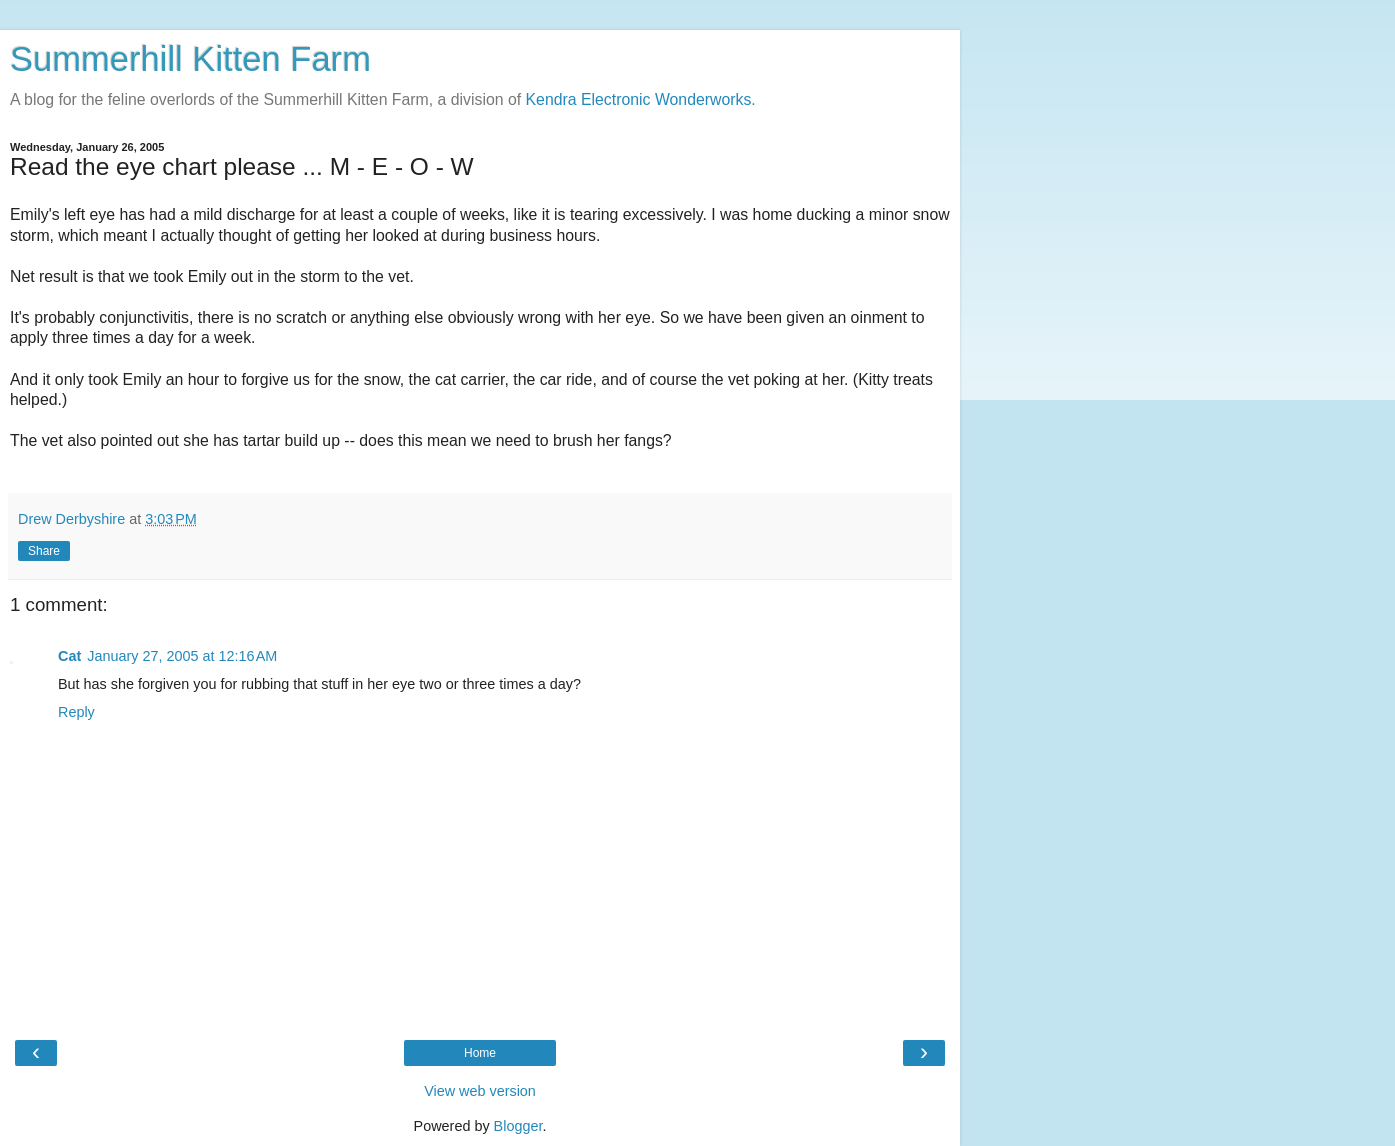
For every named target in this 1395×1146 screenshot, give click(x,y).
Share (44, 551)
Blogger (518, 1126)
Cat (69, 656)
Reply (76, 712)
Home (480, 1053)
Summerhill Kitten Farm (190, 59)
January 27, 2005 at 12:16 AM (182, 656)
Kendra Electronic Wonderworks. (641, 99)
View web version (480, 1091)
